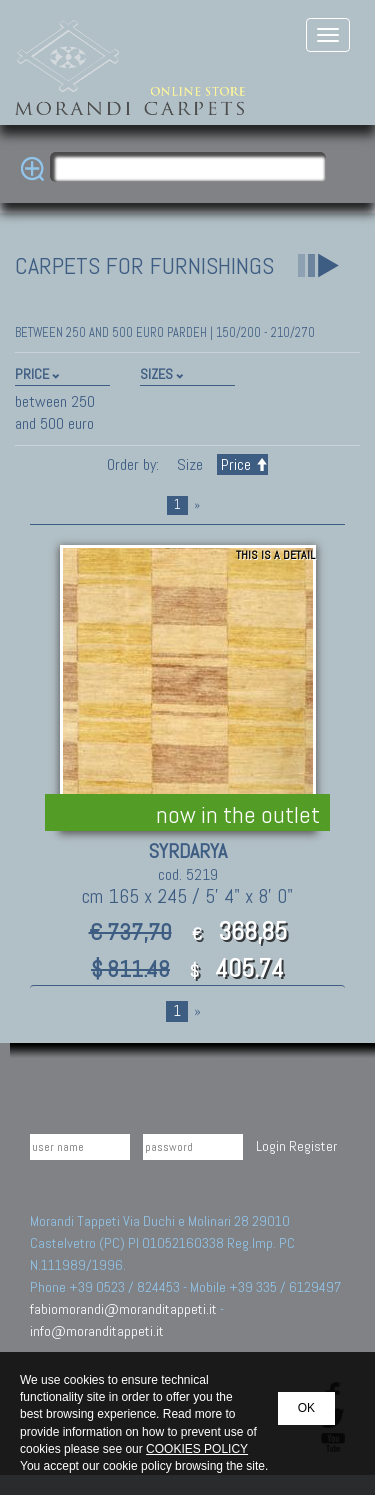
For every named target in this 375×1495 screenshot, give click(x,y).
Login (271, 1146)
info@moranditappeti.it (97, 1331)
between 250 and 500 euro (55, 412)
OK (306, 1408)
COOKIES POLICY (197, 1449)
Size (190, 464)
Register (313, 1146)
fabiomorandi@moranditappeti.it (123, 1309)
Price (242, 464)
